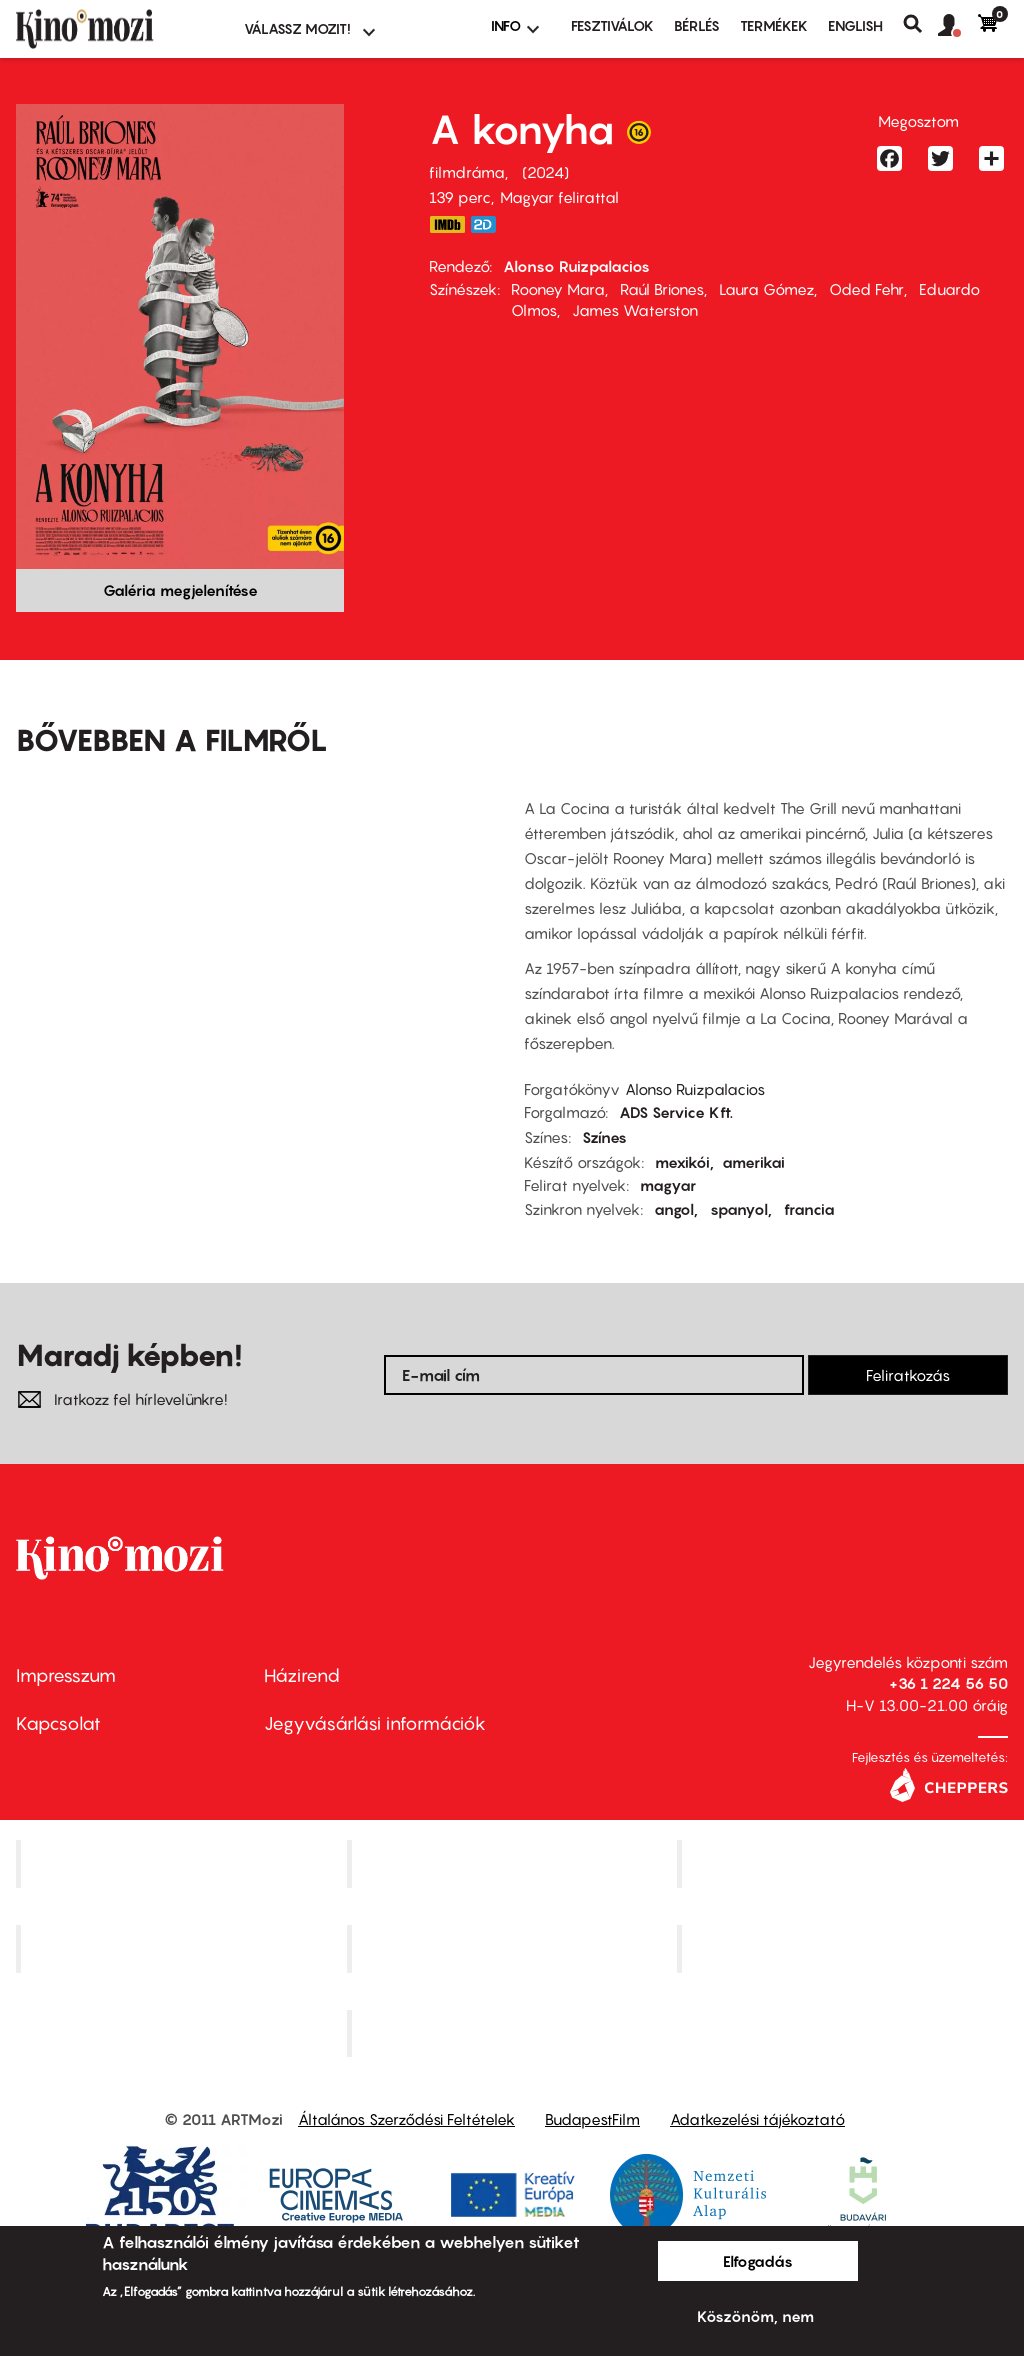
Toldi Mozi (514, 2033)
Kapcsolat (58, 1723)
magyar (668, 1185)
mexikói (682, 1162)
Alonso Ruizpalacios (576, 266)
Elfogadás (758, 2261)
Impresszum (66, 1675)
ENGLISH (855, 25)
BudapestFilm (592, 2119)
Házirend (302, 1675)
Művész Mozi (845, 1863)
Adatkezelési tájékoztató (757, 2119)
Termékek (774, 25)
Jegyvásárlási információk (375, 1723)
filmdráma (467, 172)
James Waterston (635, 310)
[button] (958, 26)
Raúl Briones (662, 289)
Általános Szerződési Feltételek (406, 2119)
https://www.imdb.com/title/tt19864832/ (447, 224)
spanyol (739, 1209)
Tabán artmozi (845, 1948)
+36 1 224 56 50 (948, 1683)
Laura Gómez (766, 289)
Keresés (920, 24)
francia (809, 1209)
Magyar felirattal (559, 197)
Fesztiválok (612, 25)
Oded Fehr (866, 289)
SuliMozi (514, 1948)
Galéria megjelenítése (180, 590)
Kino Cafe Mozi (514, 1863)
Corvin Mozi (183, 1863)
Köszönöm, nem (755, 2316)
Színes (604, 1137)
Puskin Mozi (184, 1948)
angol (674, 1209)
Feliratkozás (908, 1375)
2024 (545, 172)
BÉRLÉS (697, 25)
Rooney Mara (558, 289)
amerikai (753, 1162)
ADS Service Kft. (676, 1112)
